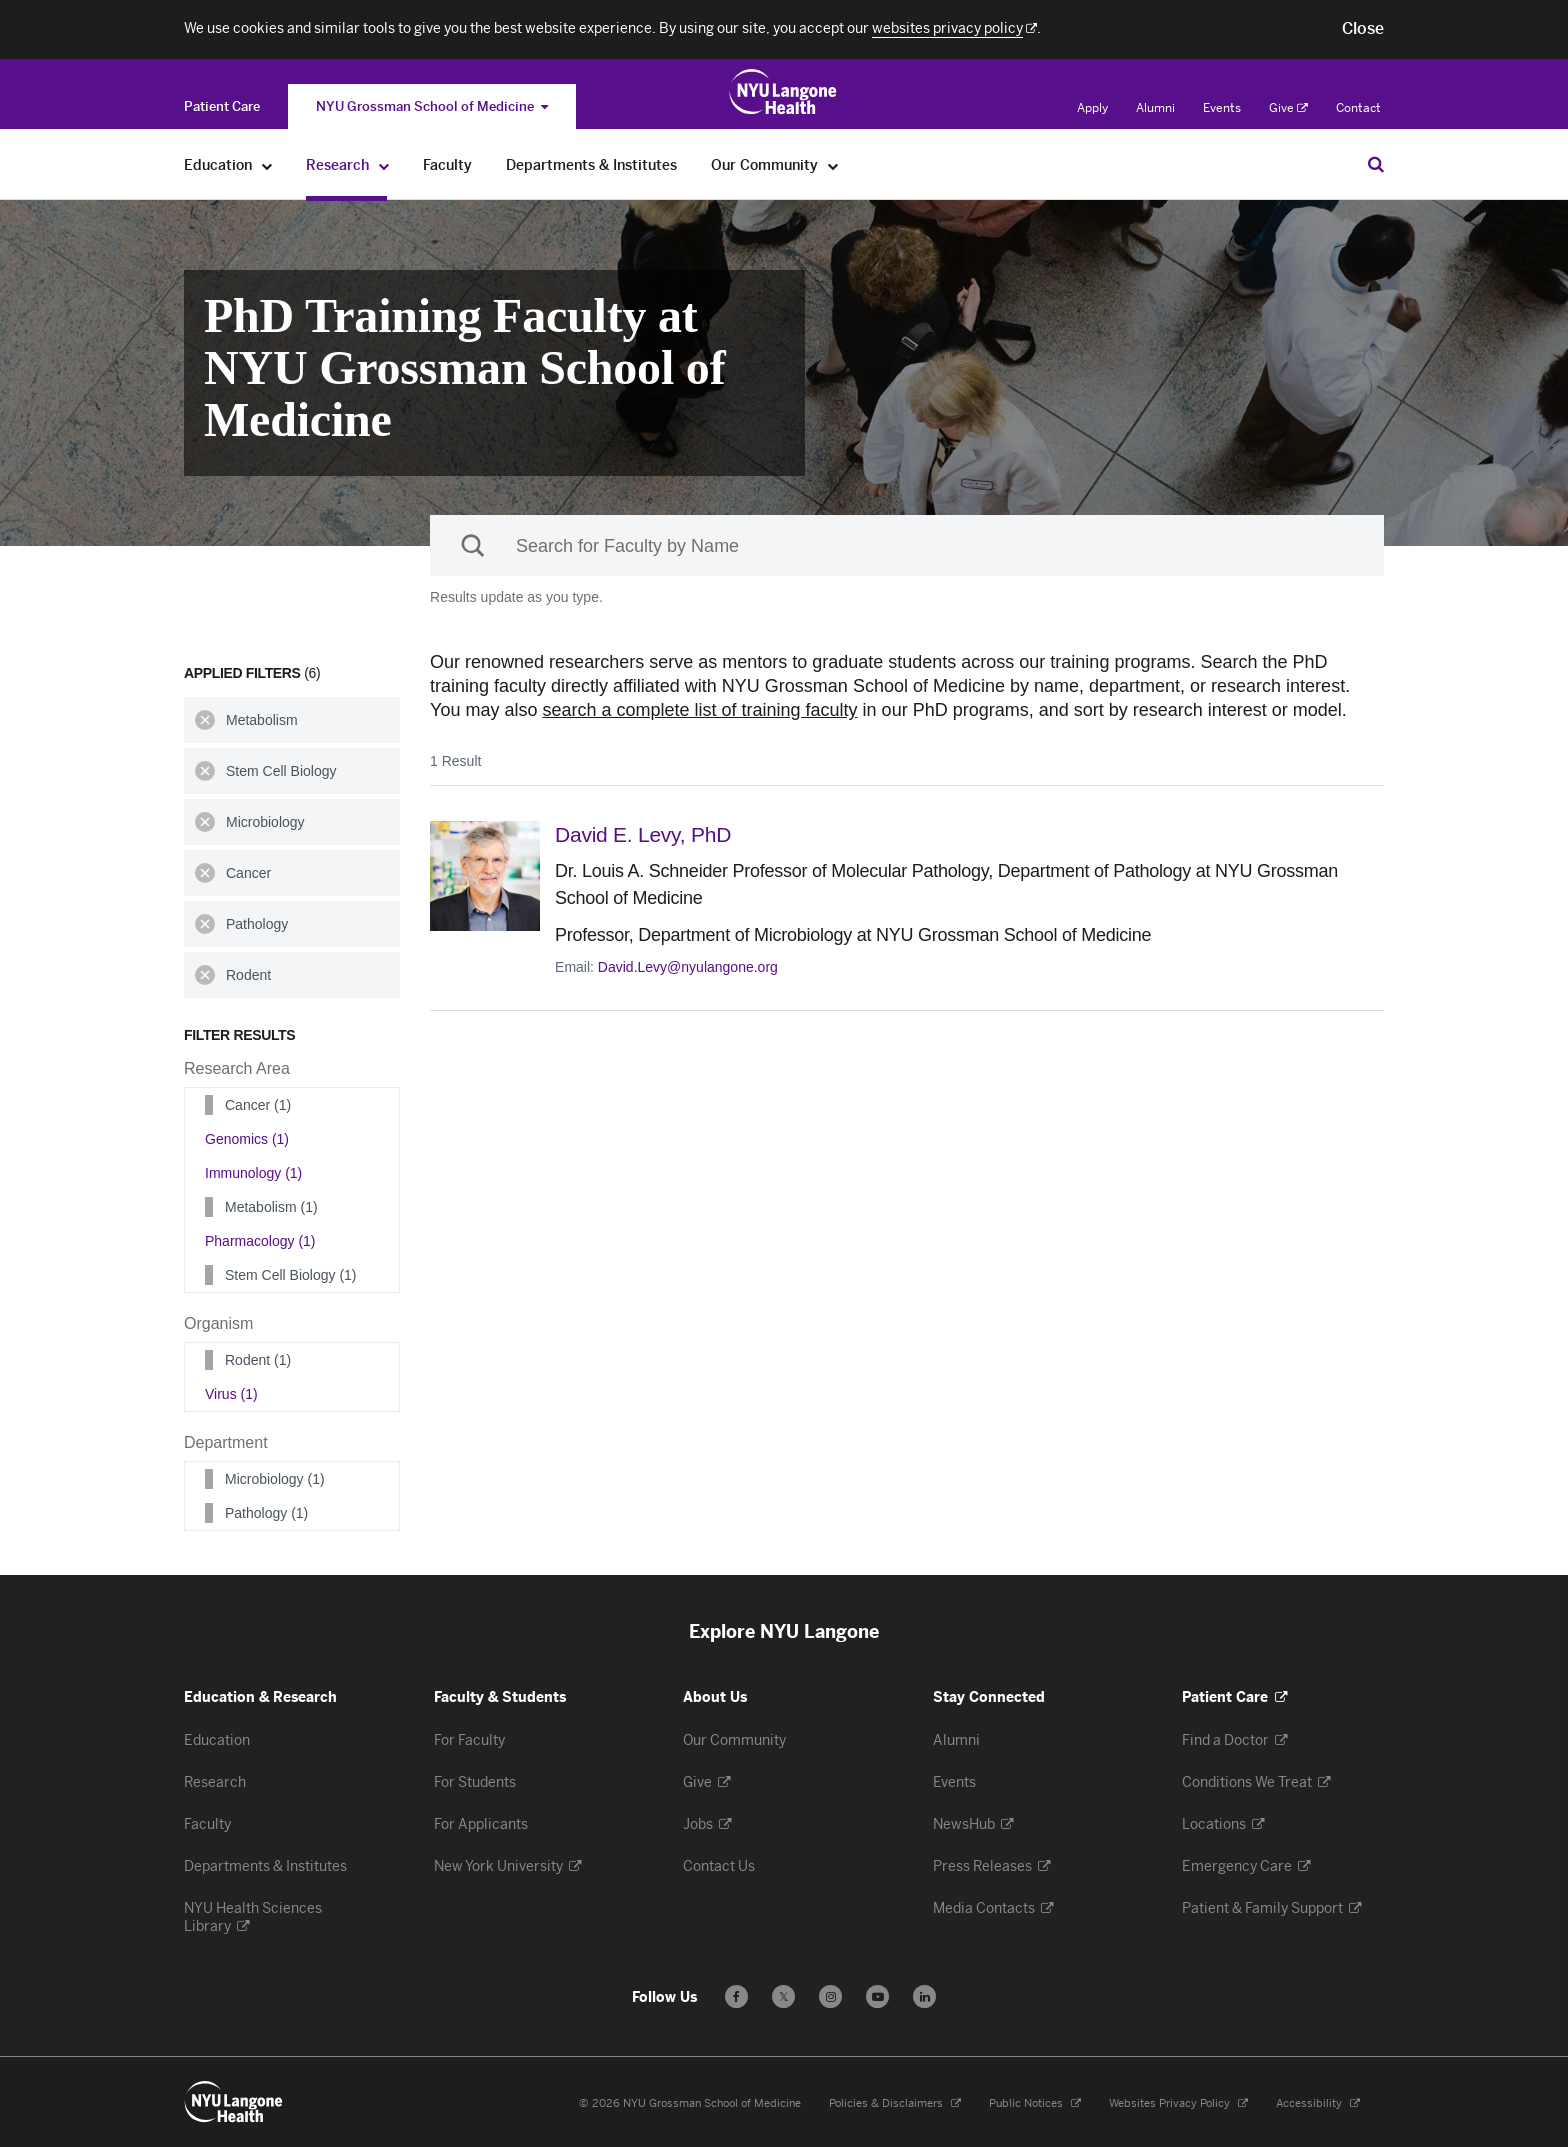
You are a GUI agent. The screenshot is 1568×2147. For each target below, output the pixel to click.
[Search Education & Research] (1376, 164)
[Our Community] (833, 165)
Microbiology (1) (275, 1479)
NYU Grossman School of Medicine (432, 106)
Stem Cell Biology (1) (291, 1275)
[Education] (267, 165)
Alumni (1155, 108)
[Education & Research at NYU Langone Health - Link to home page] (783, 92)
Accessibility (1318, 2103)
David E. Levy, (643, 834)
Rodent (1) (258, 1360)
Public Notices (1035, 2103)
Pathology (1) (266, 1513)
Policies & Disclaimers (895, 2103)
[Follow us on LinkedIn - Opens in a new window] (924, 1996)
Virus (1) (231, 1394)
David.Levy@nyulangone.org (688, 967)
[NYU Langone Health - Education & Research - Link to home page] (234, 2102)
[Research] (384, 165)
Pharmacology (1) (260, 1241)
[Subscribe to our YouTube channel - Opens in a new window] (877, 1996)
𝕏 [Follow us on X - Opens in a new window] (783, 1999)
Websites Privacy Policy (1178, 2103)
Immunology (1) (253, 1173)
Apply (1092, 108)
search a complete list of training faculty (699, 710)
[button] (1363, 29)
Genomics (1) (247, 1139)
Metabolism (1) (271, 1207)
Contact (1358, 108)
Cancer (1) (258, 1105)
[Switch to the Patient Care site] (222, 106)
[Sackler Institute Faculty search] (907, 545)
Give (1288, 108)
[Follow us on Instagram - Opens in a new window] (830, 1996)
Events (1222, 108)
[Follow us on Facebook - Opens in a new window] (736, 1996)
